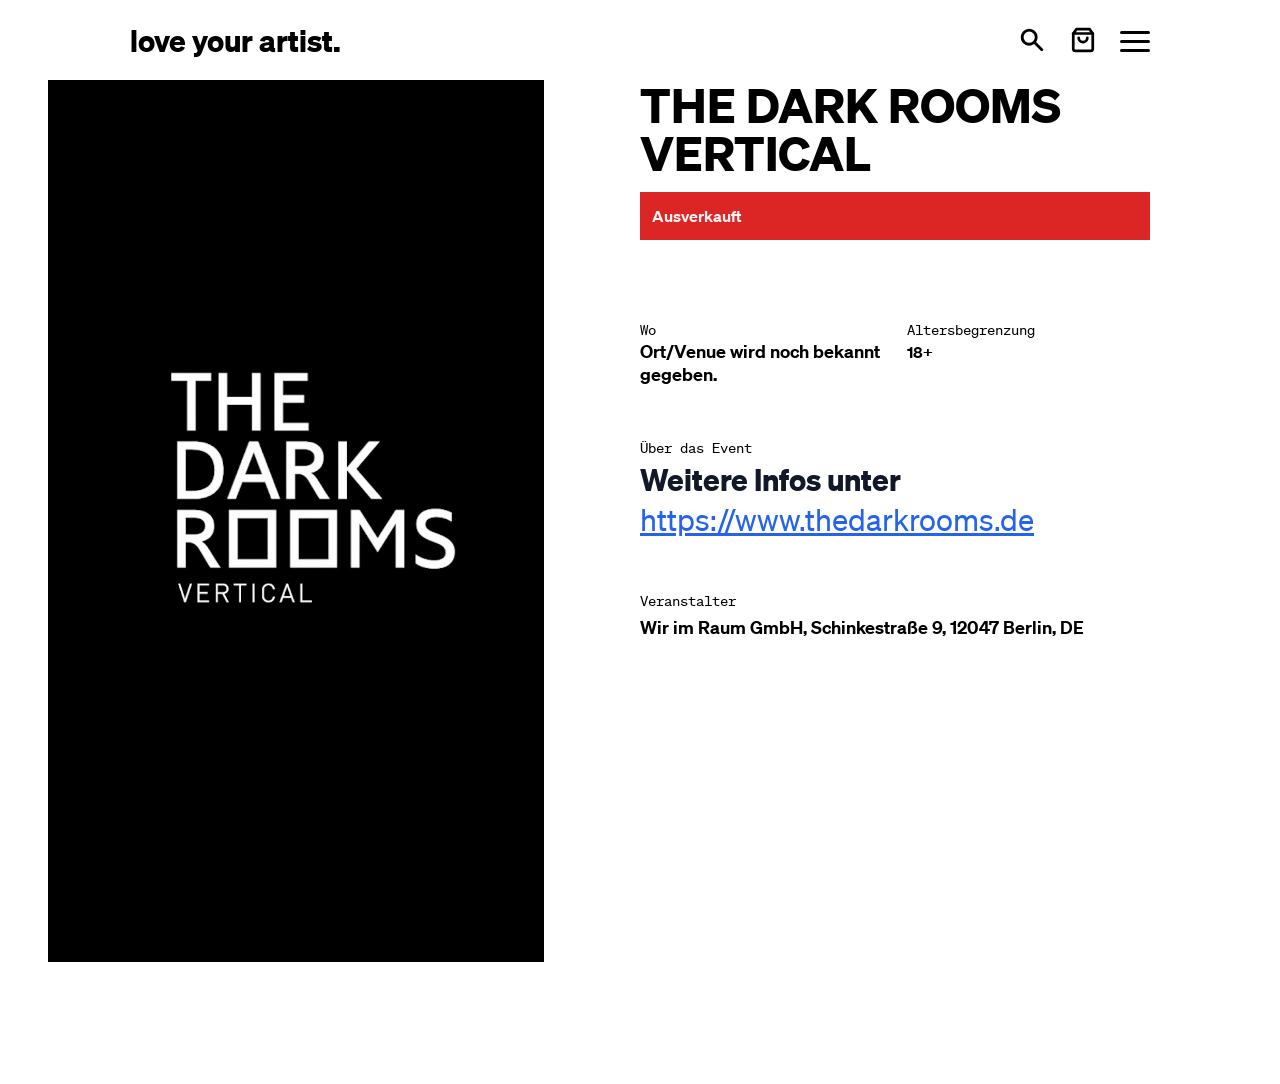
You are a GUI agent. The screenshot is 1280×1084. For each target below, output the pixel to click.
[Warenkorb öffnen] (1083, 40)
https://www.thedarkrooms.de (837, 519)
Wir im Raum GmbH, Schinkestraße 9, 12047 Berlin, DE (862, 627)
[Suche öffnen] (1032, 40)
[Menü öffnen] (1135, 40)
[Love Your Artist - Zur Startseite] (235, 39)
